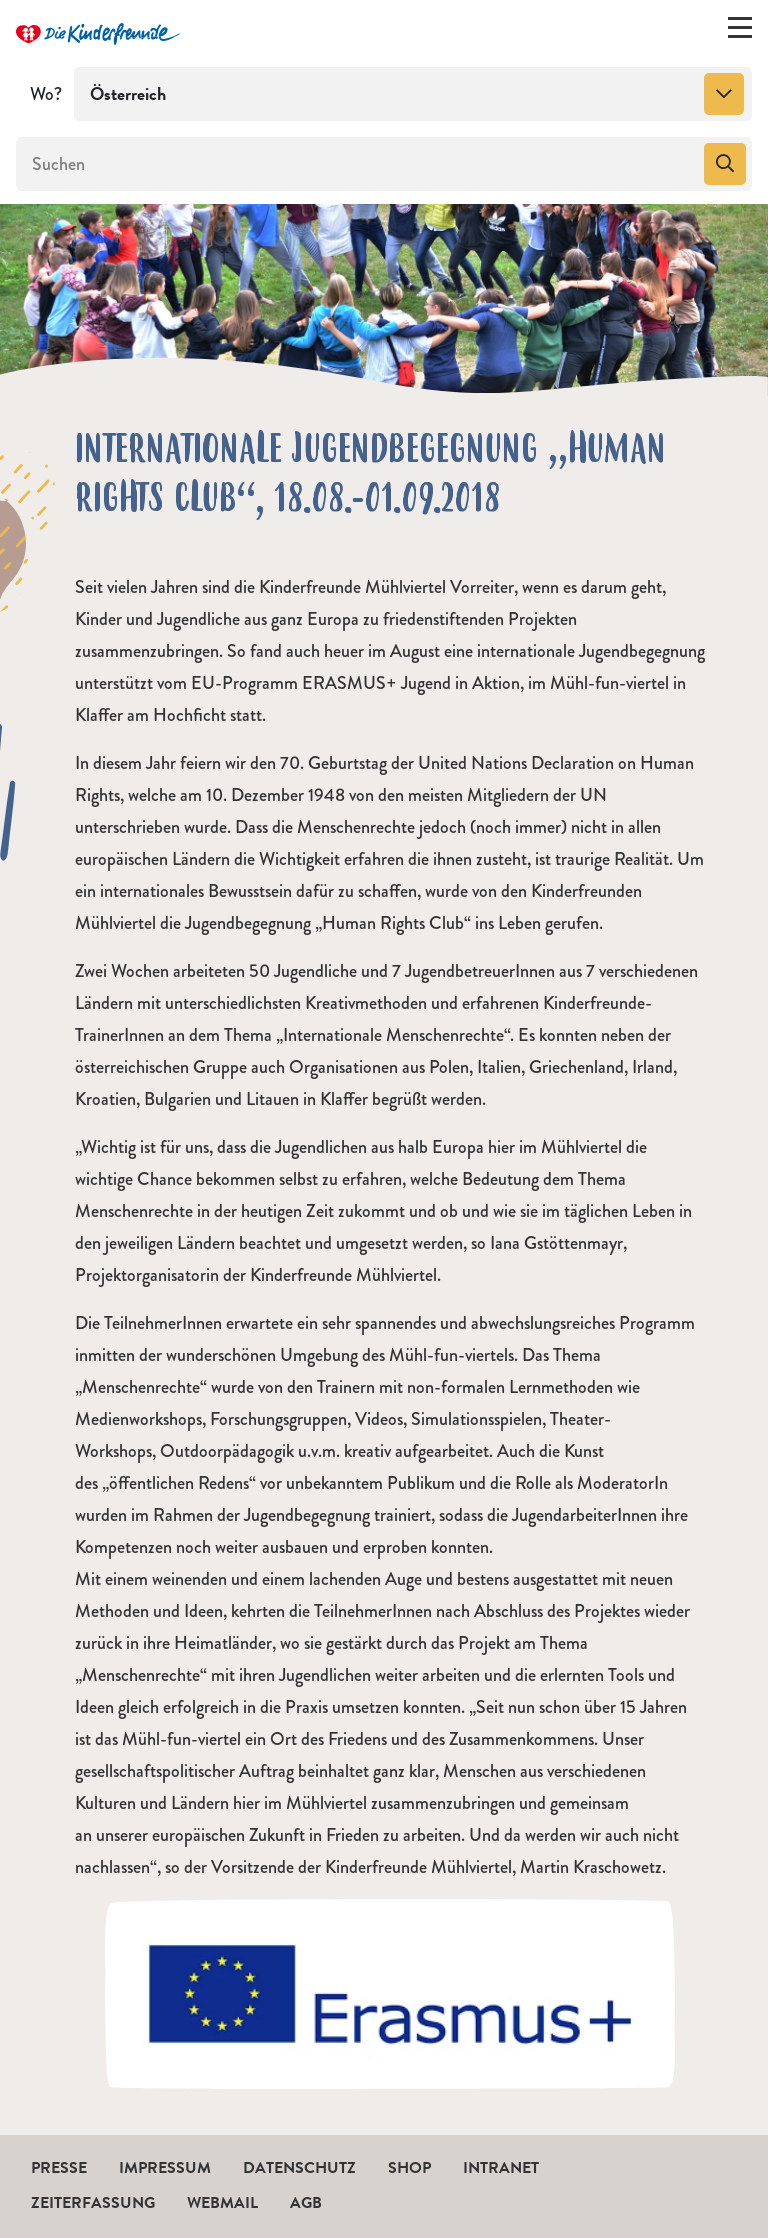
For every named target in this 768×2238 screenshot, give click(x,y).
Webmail (222, 2203)
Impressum (165, 2168)
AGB (306, 2203)
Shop (409, 2168)
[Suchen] (358, 164)
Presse (59, 2168)
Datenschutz (299, 2168)
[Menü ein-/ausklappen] (740, 32)
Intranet (501, 2168)
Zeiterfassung (93, 2203)
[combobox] (413, 94)
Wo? (46, 94)
